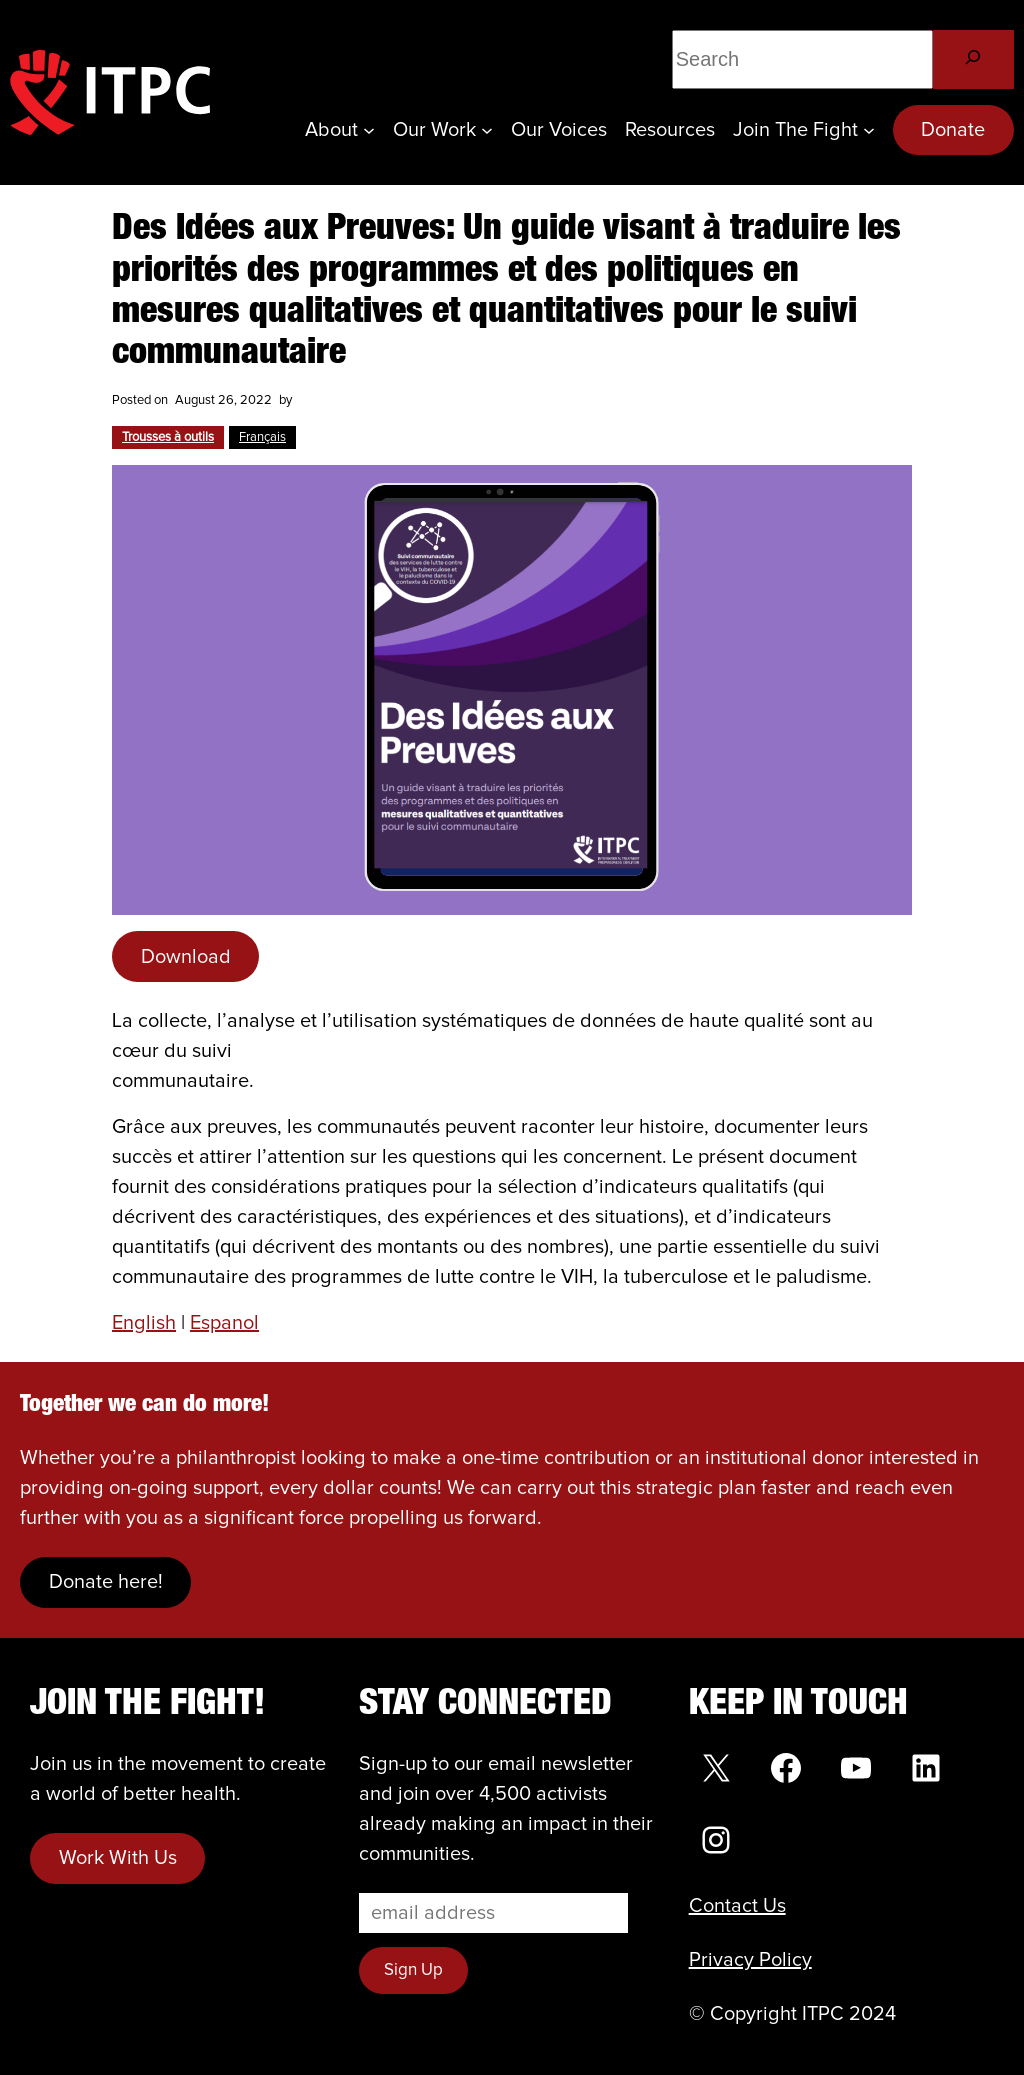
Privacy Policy (750, 1960)
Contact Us (737, 1906)
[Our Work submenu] (487, 130)
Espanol (224, 1323)
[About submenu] (369, 130)
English (144, 1323)
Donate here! (106, 1582)
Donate (953, 130)
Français (262, 437)
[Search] (973, 59)
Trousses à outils (168, 437)
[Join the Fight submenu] (869, 130)
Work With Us (118, 1858)
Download (186, 957)
